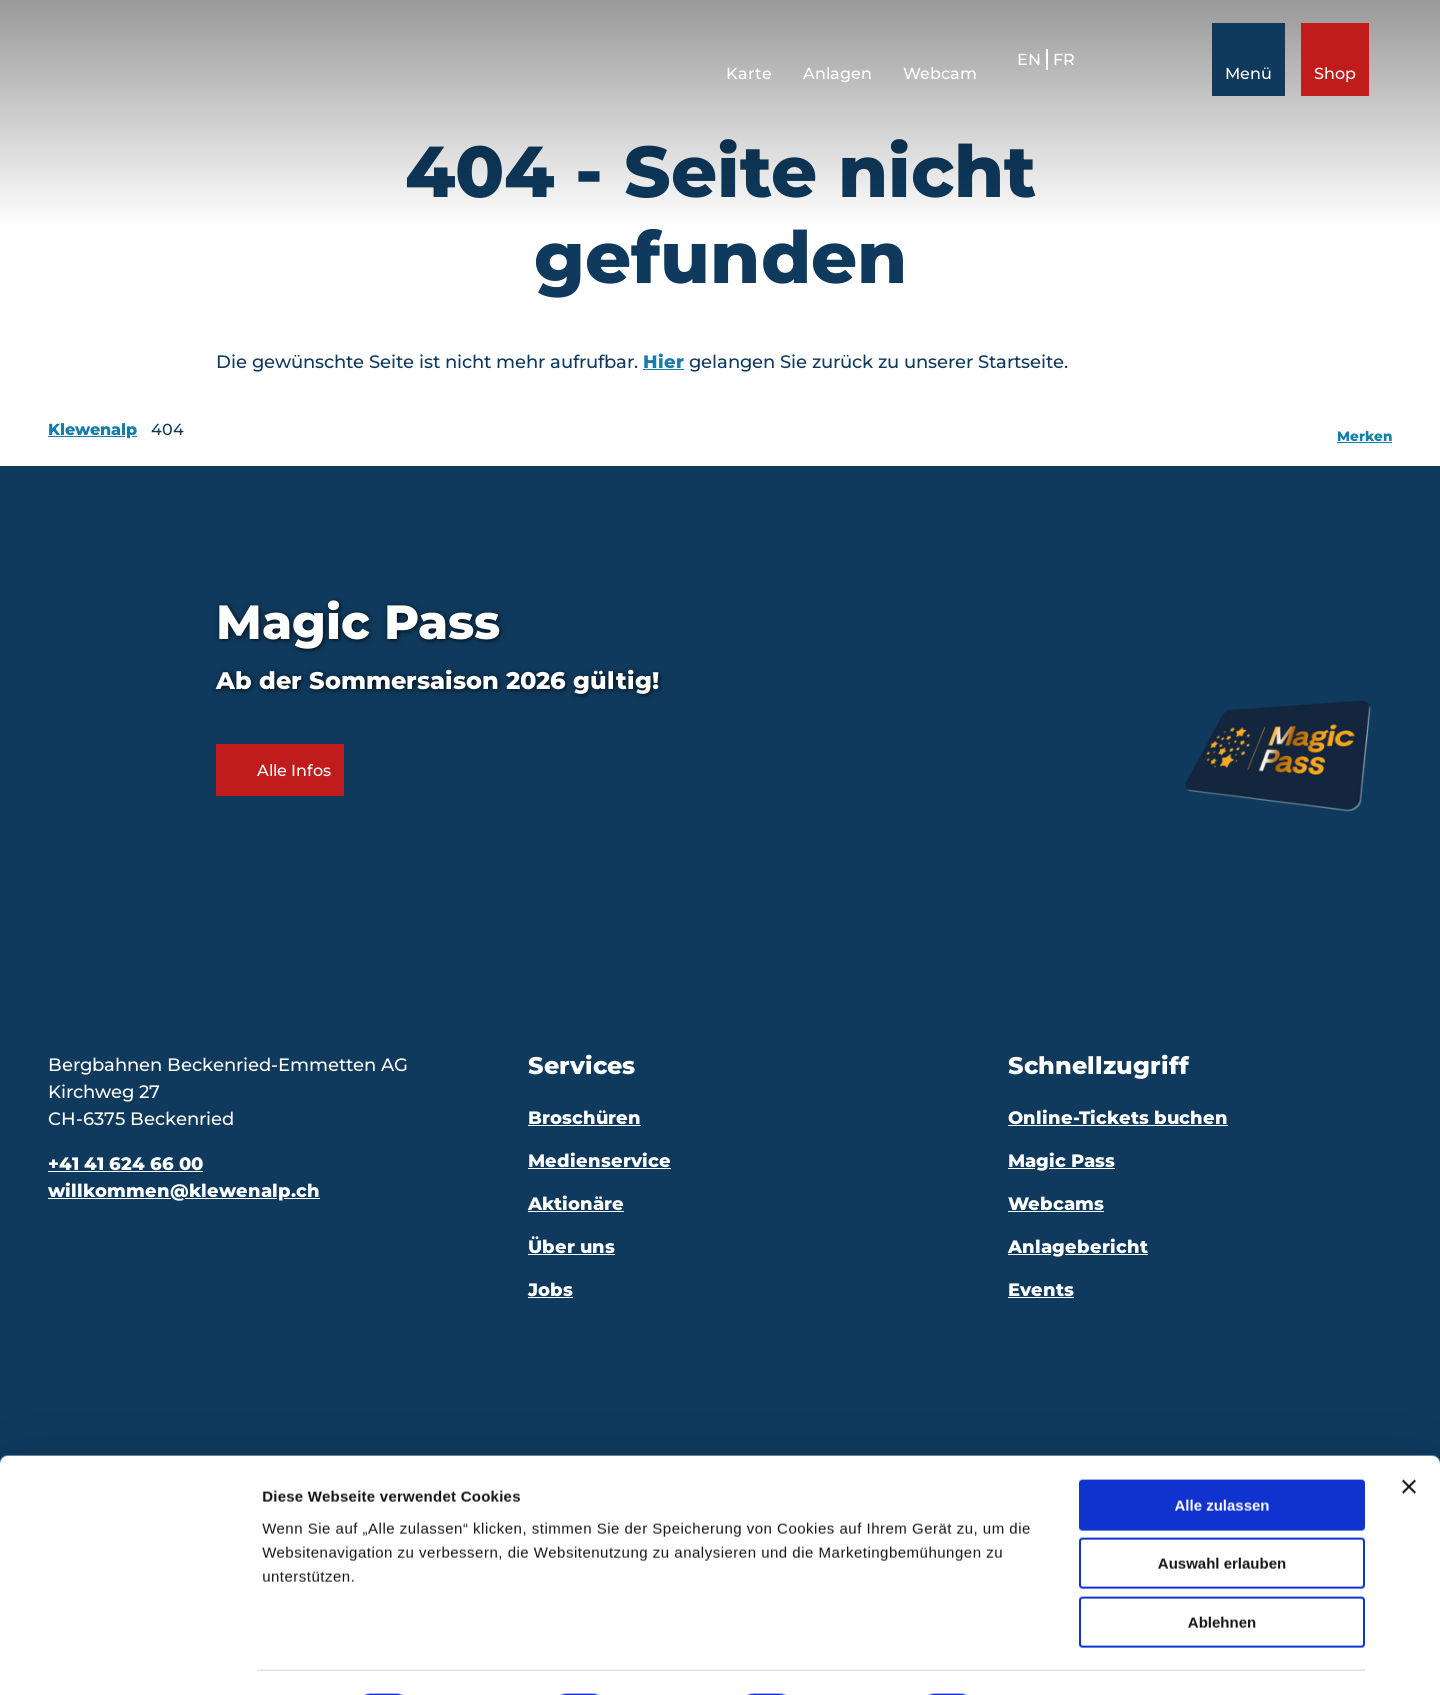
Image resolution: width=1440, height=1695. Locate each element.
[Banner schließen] (1409, 1432)
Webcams (1056, 1204)
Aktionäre (576, 1204)
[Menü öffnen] (1239, 68)
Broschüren (584, 1118)
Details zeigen (1063, 1655)
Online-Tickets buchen (1118, 1118)
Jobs (550, 1290)
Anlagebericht (1078, 1247)
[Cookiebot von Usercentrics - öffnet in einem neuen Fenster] (129, 1656)
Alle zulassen (1221, 1450)
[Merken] (1364, 430)
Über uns (571, 1247)
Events (1041, 1290)
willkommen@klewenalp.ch (184, 1191)
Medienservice (599, 1161)
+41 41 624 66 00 (125, 1164)
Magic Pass (1061, 1161)
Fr (1055, 68)
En (1020, 68)
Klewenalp (92, 429)
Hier (663, 362)
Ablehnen (1222, 1567)
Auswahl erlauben (1222, 1509)
